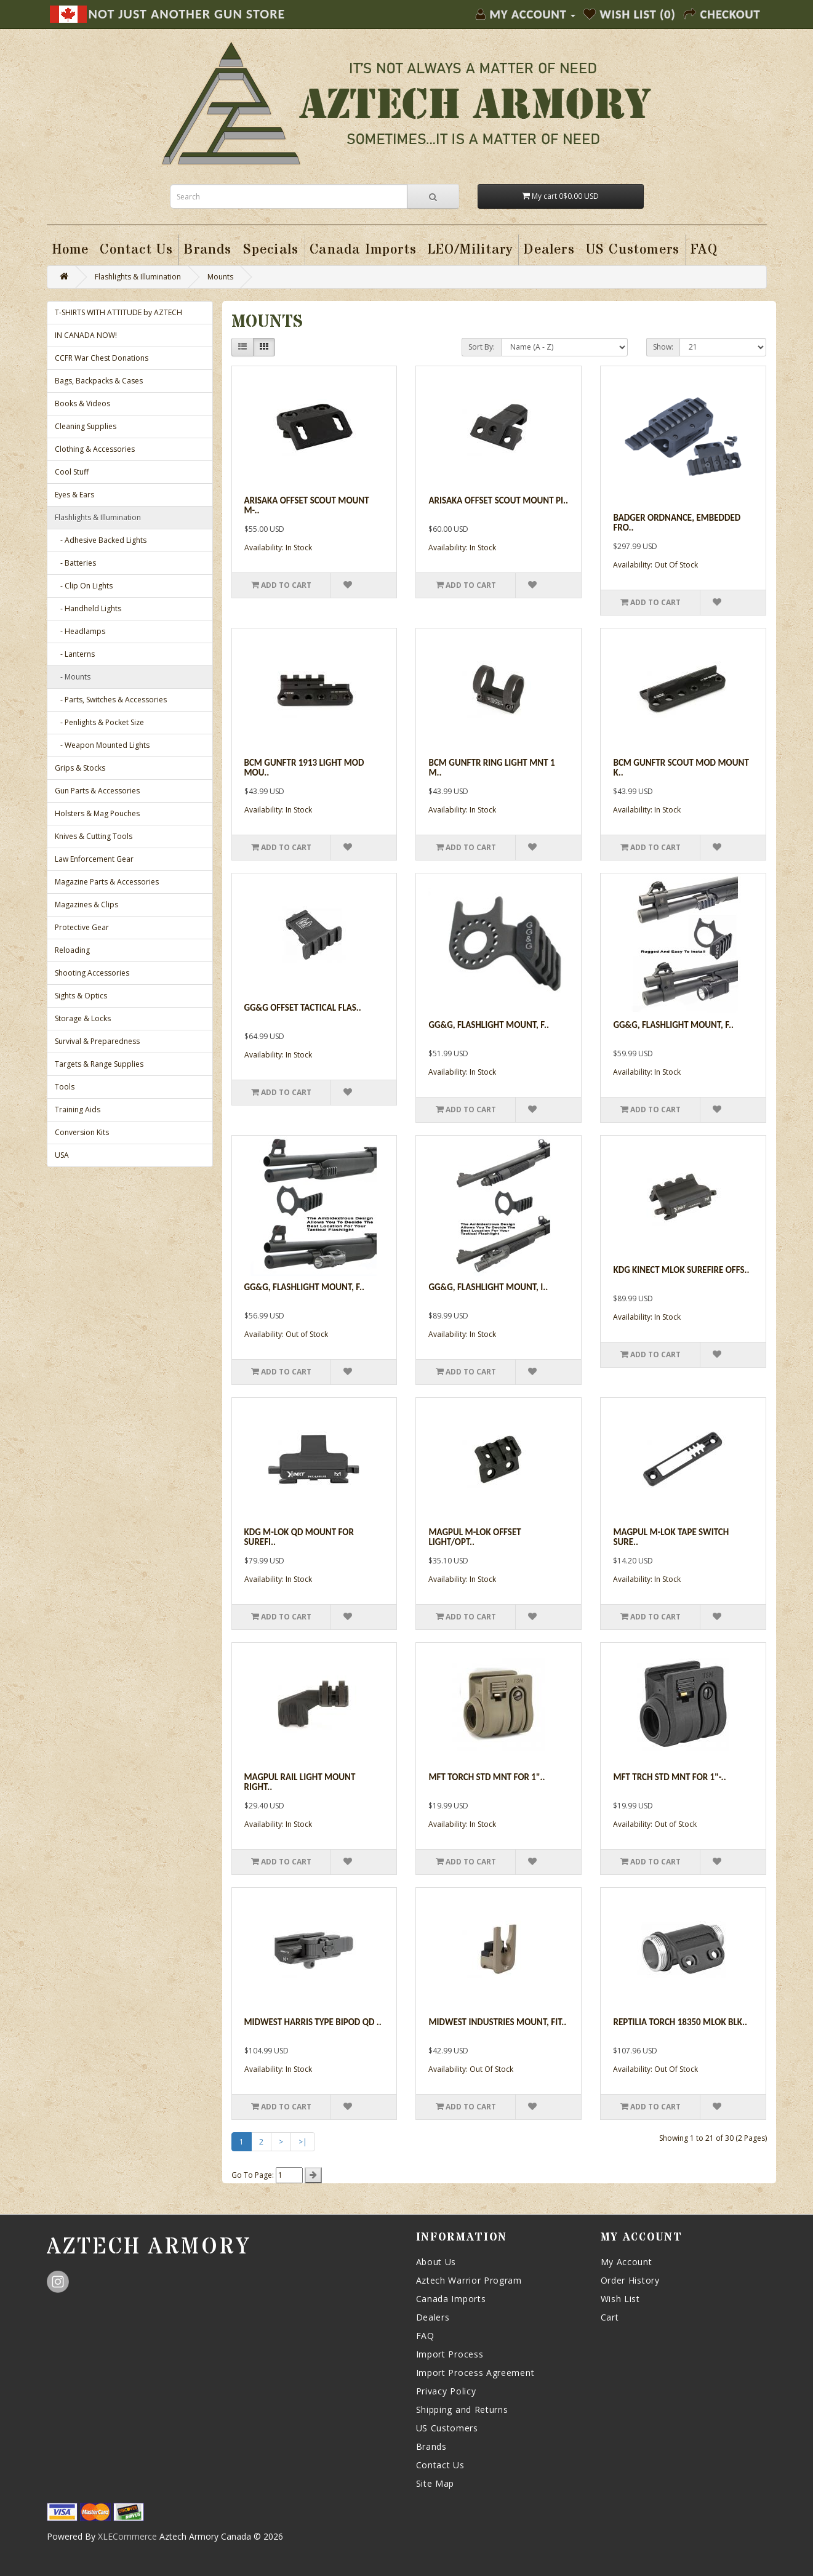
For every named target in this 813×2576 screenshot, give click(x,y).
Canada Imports (451, 2299)
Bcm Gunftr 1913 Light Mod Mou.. (304, 768)
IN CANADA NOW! (86, 335)
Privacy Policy (446, 2391)
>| (302, 2142)
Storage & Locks (83, 1018)
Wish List (620, 2299)
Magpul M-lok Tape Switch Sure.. (671, 1537)
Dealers (433, 2317)
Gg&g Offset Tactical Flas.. (302, 1007)
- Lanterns (75, 654)
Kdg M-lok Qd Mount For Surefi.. (299, 1537)
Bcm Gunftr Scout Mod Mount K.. (680, 768)
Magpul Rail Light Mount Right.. (300, 1782)
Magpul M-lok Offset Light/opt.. (474, 1537)
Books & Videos (82, 403)
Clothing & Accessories (95, 449)
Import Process (450, 2354)
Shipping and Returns (462, 2409)
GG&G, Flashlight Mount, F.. (673, 1024)
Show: (663, 347)
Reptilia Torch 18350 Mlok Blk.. (680, 2022)
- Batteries (75, 563)
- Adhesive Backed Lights (100, 540)
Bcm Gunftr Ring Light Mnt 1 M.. (491, 768)
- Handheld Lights (88, 608)
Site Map (435, 2483)
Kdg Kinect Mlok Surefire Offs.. (681, 1269)
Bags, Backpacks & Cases (99, 380)
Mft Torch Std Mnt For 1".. (486, 1777)
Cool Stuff (72, 472)
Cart (610, 2317)
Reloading (72, 950)
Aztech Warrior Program (469, 2280)
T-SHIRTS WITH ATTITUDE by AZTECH (118, 312)
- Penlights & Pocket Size (99, 722)
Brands (431, 2446)
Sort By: (481, 347)
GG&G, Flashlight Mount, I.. (488, 1287)
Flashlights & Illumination (138, 276)
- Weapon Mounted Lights (102, 745)
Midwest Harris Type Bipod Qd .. (313, 2022)
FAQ (425, 2335)
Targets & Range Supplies (99, 1064)
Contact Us (440, 2465)
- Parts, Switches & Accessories (111, 699)
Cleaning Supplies (85, 426)
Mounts (220, 276)
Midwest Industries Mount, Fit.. (497, 2022)
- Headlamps (80, 631)
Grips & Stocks (80, 768)
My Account (626, 2262)
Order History (630, 2280)
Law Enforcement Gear (94, 859)
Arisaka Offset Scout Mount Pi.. (498, 500)
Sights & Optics (81, 995)
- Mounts (72, 677)
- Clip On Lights (84, 585)
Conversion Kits (82, 1132)
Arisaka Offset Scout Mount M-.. (306, 505)
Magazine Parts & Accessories (107, 882)
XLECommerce (127, 2536)
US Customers (447, 2428)
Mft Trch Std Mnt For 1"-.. (669, 1777)
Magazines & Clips (86, 904)
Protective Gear (82, 927)
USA (62, 1155)
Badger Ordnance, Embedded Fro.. (676, 523)
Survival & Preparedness (97, 1041)
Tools (64, 1086)
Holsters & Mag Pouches (97, 813)
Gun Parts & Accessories (97, 790)
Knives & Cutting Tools (93, 836)
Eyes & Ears (74, 494)
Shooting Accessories (92, 973)
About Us (436, 2262)
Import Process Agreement (475, 2372)
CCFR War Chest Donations (101, 358)
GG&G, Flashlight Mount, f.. (488, 1024)
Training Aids (77, 1109)
